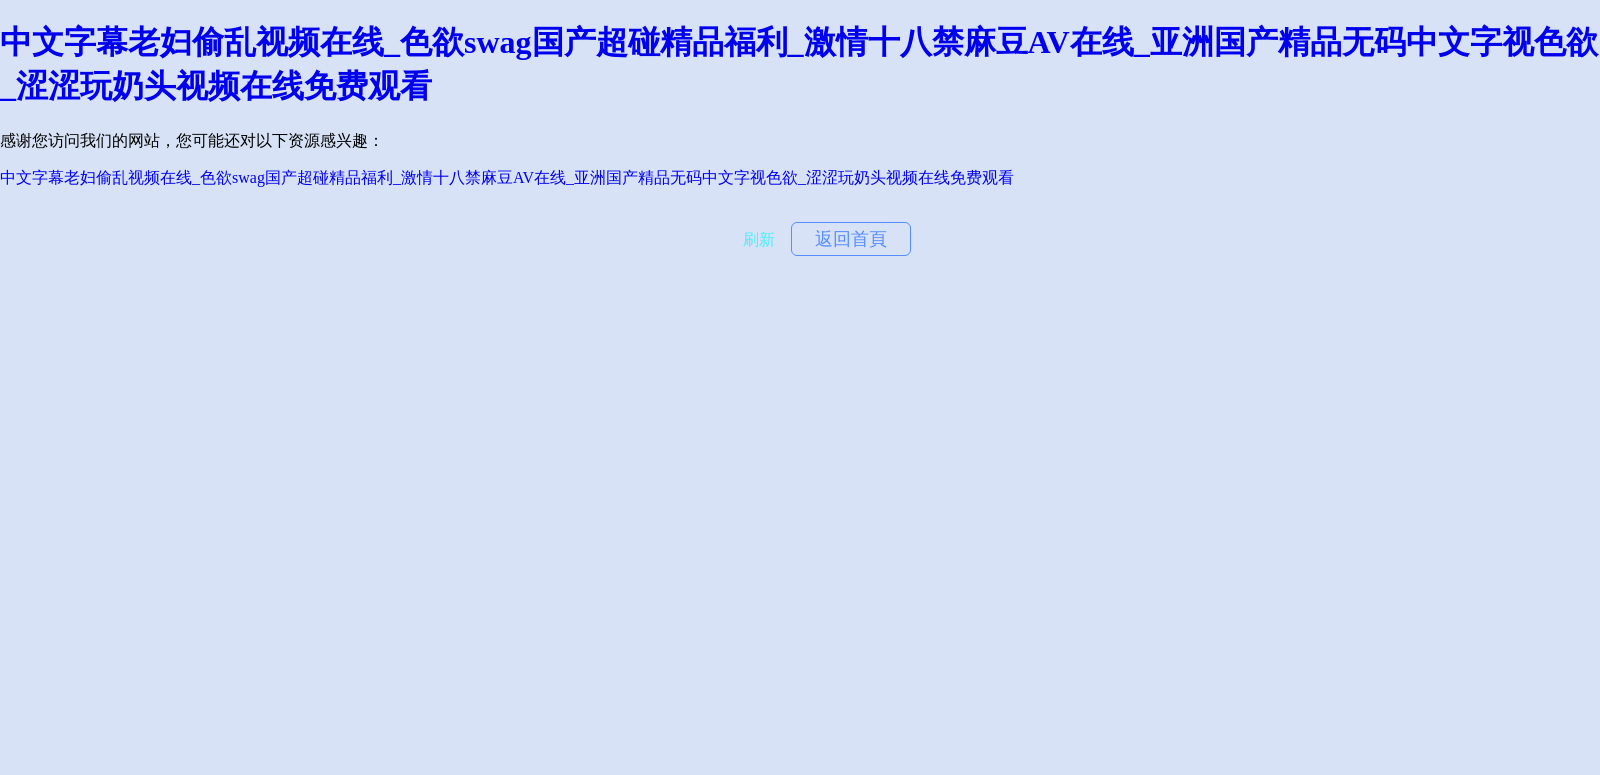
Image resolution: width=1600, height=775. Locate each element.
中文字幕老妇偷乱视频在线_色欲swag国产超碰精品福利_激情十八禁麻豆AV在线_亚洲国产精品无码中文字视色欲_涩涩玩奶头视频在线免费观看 (507, 177)
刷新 (759, 239)
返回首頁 (851, 239)
